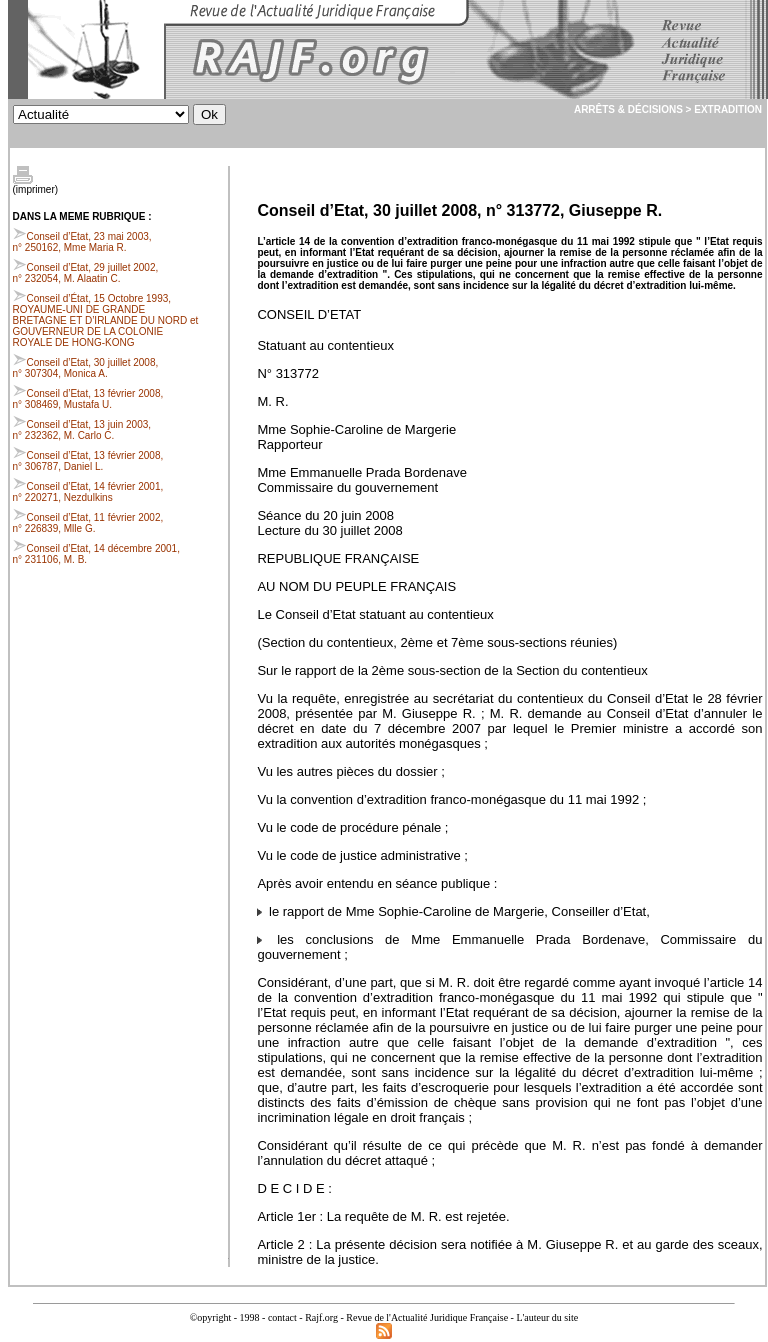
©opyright (210, 1317)
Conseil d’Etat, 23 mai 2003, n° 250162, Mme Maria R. (82, 242)
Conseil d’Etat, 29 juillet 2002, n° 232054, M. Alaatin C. (86, 273)
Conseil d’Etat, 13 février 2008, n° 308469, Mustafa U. (88, 399)
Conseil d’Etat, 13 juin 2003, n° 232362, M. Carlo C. (82, 430)
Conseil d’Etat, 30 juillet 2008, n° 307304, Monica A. (86, 368)
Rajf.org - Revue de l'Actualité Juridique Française (406, 1317)
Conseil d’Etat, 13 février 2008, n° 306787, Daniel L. (88, 461)
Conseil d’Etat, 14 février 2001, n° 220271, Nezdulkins (88, 492)
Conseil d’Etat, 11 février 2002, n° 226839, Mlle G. (88, 523)
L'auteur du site (547, 1317)
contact (282, 1317)
